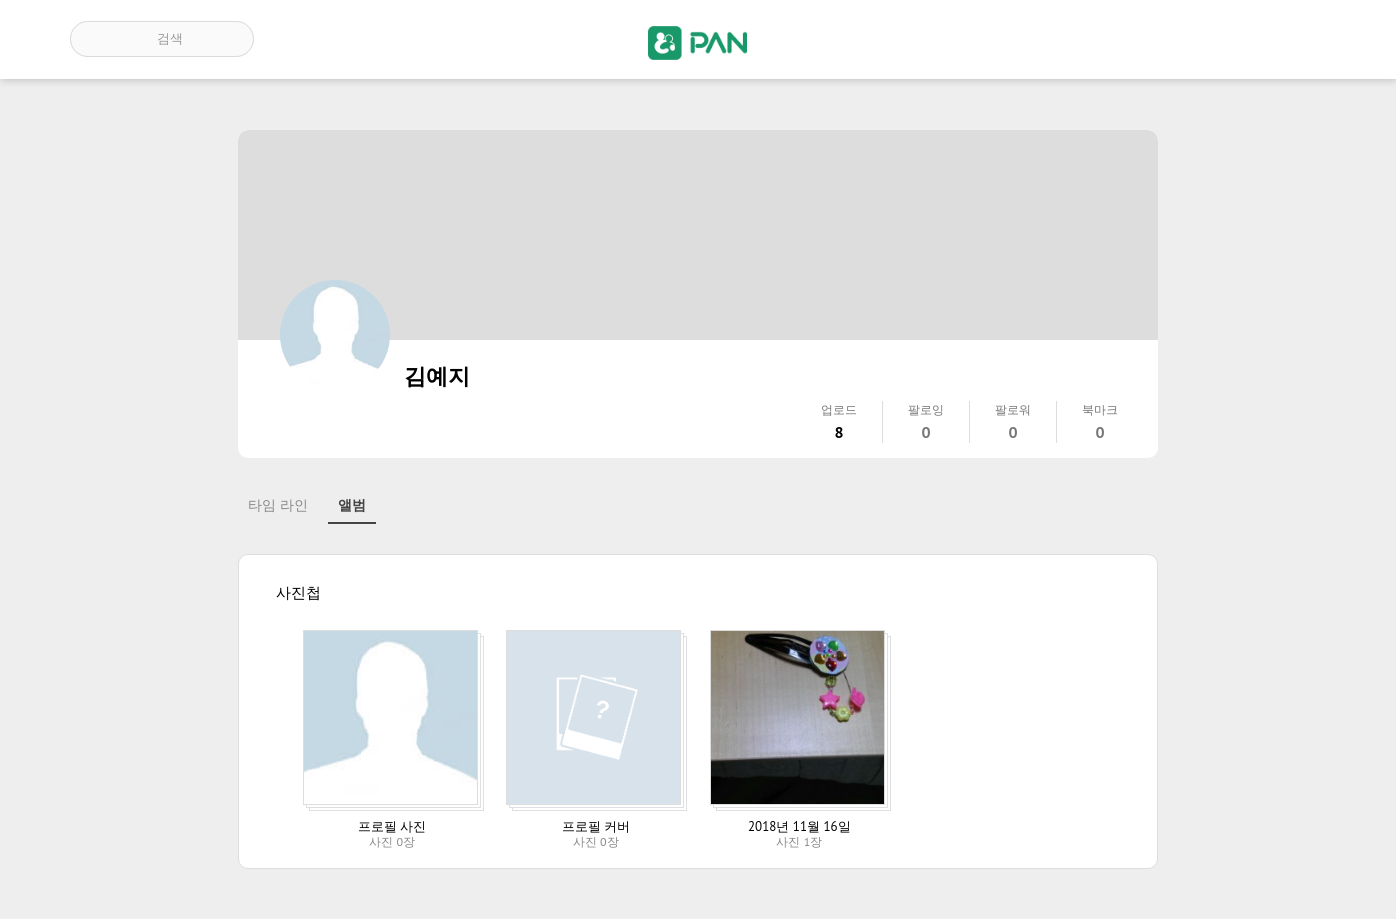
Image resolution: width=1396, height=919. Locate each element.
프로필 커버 (596, 826)
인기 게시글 (1240, 39)
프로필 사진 (392, 826)
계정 (1298, 39)
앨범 (352, 505)
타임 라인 (278, 505)
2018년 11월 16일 (799, 826)
